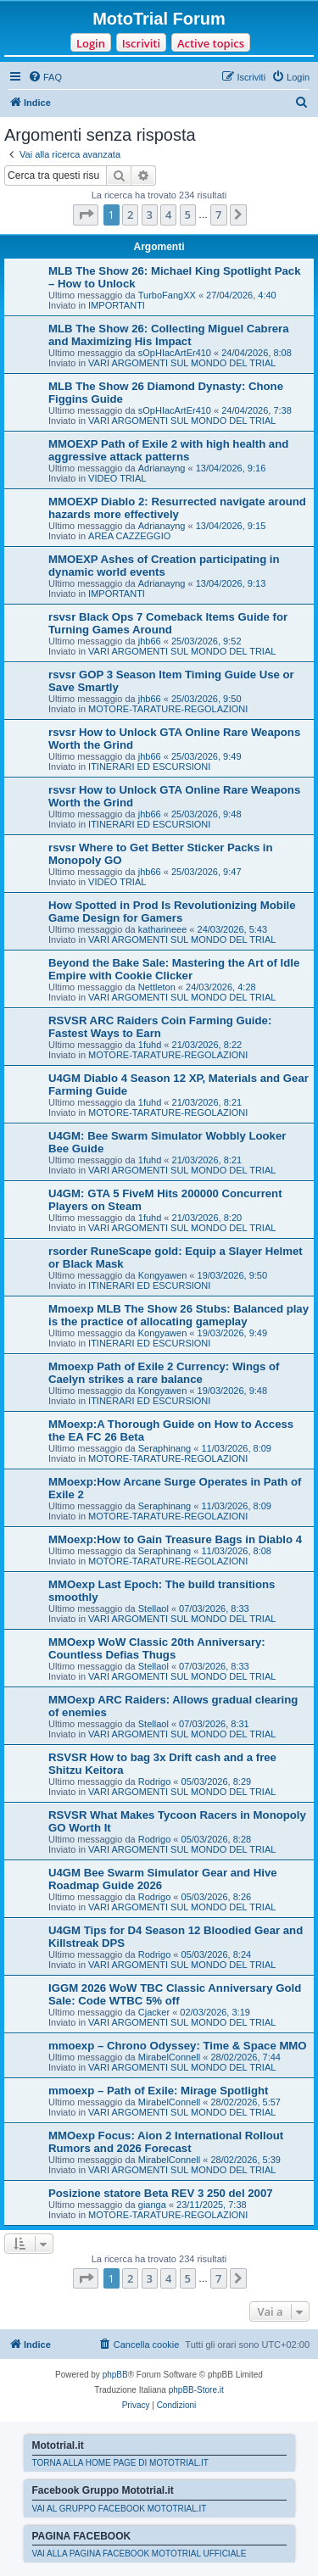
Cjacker (154, 2012)
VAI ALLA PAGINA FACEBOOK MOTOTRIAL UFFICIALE (139, 2553)
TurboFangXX (167, 295)
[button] (85, 214)
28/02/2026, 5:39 (245, 2160)
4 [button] (168, 214)
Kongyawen (162, 1275)
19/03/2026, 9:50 (233, 1275)
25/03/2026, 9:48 (206, 814)
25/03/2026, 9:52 (206, 641)
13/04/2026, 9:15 (231, 526)
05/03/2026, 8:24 (216, 1954)
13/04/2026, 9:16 (231, 468)
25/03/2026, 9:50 (206, 699)
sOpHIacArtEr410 (174, 353)
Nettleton (157, 987)
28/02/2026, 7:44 (245, 2057)
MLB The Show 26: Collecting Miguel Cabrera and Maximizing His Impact (168, 335)
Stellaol (153, 1608)
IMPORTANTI (116, 305)
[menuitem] (45, 77)
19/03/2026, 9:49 (233, 1333)
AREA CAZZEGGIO (129, 536)
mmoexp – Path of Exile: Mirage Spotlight (158, 2090)
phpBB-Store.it (196, 2390)
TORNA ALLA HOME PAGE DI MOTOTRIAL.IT (120, 2462)
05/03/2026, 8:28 (216, 1839)
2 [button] (130, 214)
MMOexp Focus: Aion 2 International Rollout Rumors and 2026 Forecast (165, 2142)
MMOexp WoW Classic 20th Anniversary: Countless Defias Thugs (156, 1648)
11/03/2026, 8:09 (236, 1448)
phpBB (115, 2374)
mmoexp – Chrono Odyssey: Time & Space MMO (177, 2045)
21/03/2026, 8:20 (207, 1218)
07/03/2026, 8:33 (214, 1608)
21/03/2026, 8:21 (207, 1102)
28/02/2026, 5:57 (245, 2102)
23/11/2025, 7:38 (211, 2205)
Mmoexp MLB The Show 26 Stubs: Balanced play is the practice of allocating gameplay (178, 1315)
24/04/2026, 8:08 (256, 353)
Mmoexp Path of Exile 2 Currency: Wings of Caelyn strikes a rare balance (163, 1373)
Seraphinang (164, 1448)
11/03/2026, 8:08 (236, 1551)
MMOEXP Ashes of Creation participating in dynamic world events (164, 565)
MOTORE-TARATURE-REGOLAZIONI (168, 709)
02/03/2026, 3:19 (215, 2012)
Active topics (210, 43)
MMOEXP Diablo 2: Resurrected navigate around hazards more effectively (177, 508)
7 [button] (218, 214)
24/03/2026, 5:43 (233, 929)
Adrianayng (162, 468)
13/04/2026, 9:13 (231, 583)
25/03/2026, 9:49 (206, 756)
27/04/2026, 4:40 (241, 295)
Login (90, 43)
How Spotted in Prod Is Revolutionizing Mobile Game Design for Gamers (172, 911)
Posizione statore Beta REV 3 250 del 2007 (160, 2193)
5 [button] (188, 214)
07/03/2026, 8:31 (214, 1724)
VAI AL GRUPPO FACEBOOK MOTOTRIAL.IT (119, 2508)
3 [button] (150, 214)
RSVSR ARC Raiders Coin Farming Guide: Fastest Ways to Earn (159, 1027)
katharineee (162, 929)
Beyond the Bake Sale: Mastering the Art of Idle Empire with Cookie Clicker (173, 969)
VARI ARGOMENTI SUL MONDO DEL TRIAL (182, 363)
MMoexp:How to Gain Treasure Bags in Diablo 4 (175, 1539)
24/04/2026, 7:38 (256, 410)
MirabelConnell (169, 2057)
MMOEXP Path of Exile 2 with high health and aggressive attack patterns (168, 450)
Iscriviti (141, 43)
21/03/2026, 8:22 (207, 1045)
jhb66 (149, 641)
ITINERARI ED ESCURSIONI (149, 766)
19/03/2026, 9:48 (233, 1391)
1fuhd (150, 1045)
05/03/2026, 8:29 (216, 1781)
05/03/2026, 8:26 (216, 1897)
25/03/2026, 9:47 (206, 872)
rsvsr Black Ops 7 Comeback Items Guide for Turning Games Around (167, 623)
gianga (152, 2205)
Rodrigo (154, 1781)
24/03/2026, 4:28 (221, 987)
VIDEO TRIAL (117, 478)
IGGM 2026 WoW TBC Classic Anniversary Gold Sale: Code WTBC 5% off (174, 1994)
